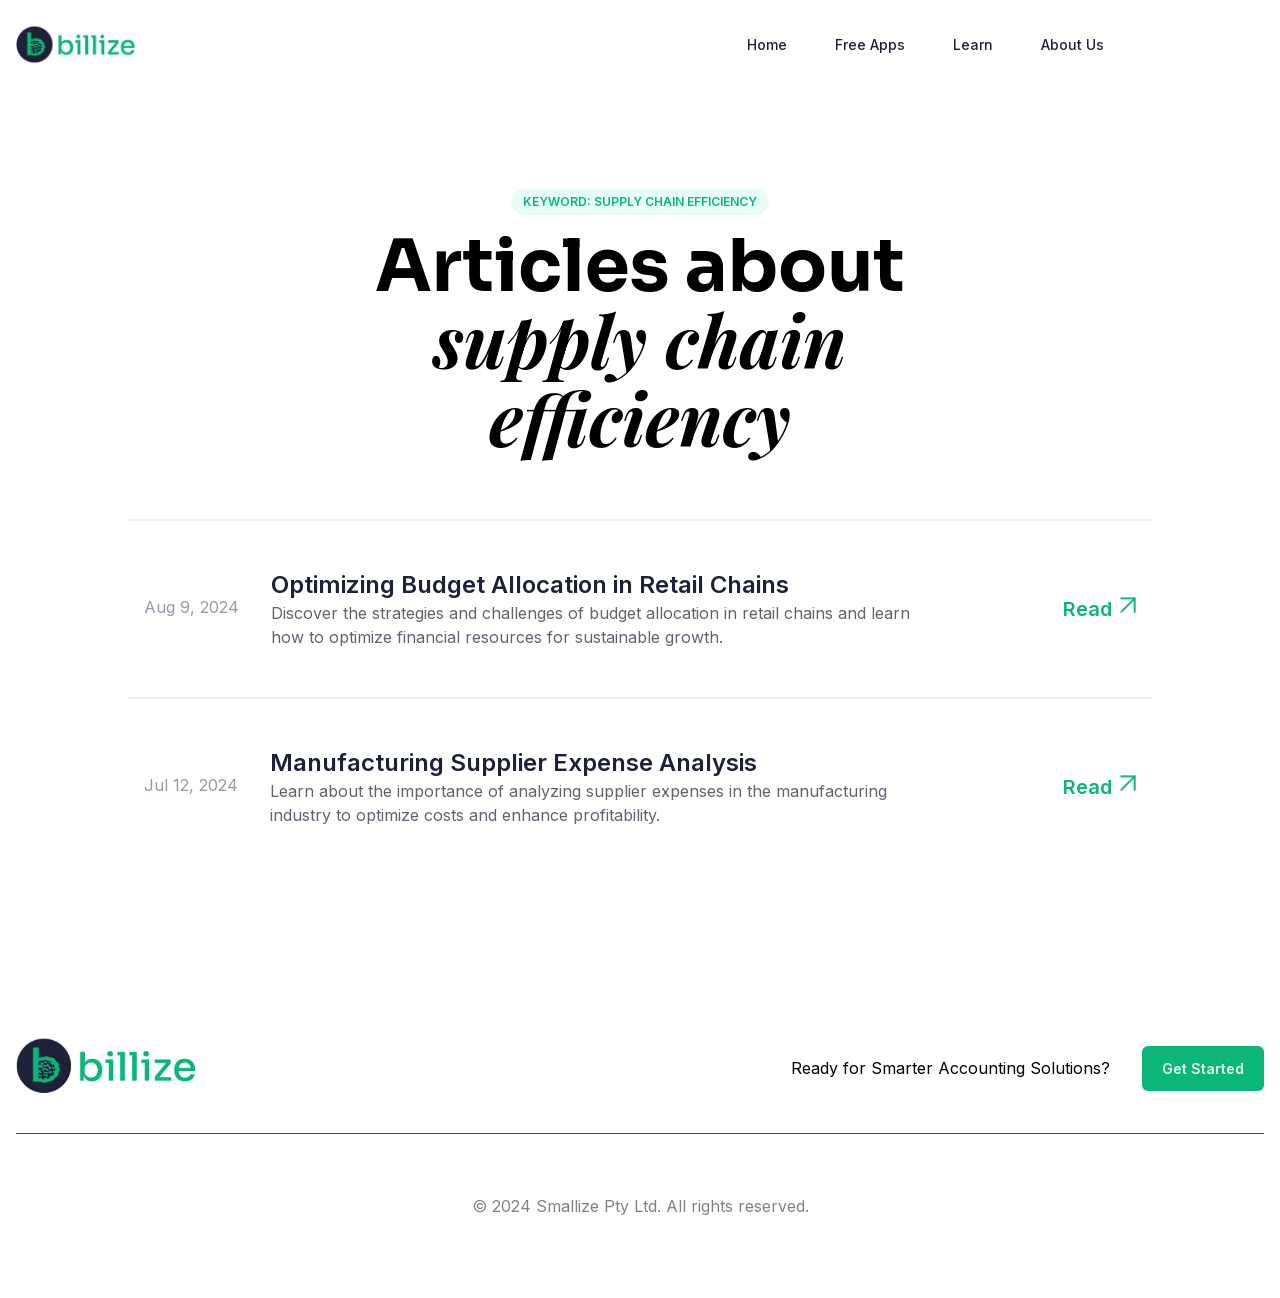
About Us (1072, 44)
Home (767, 44)
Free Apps (870, 44)
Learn (973, 44)
